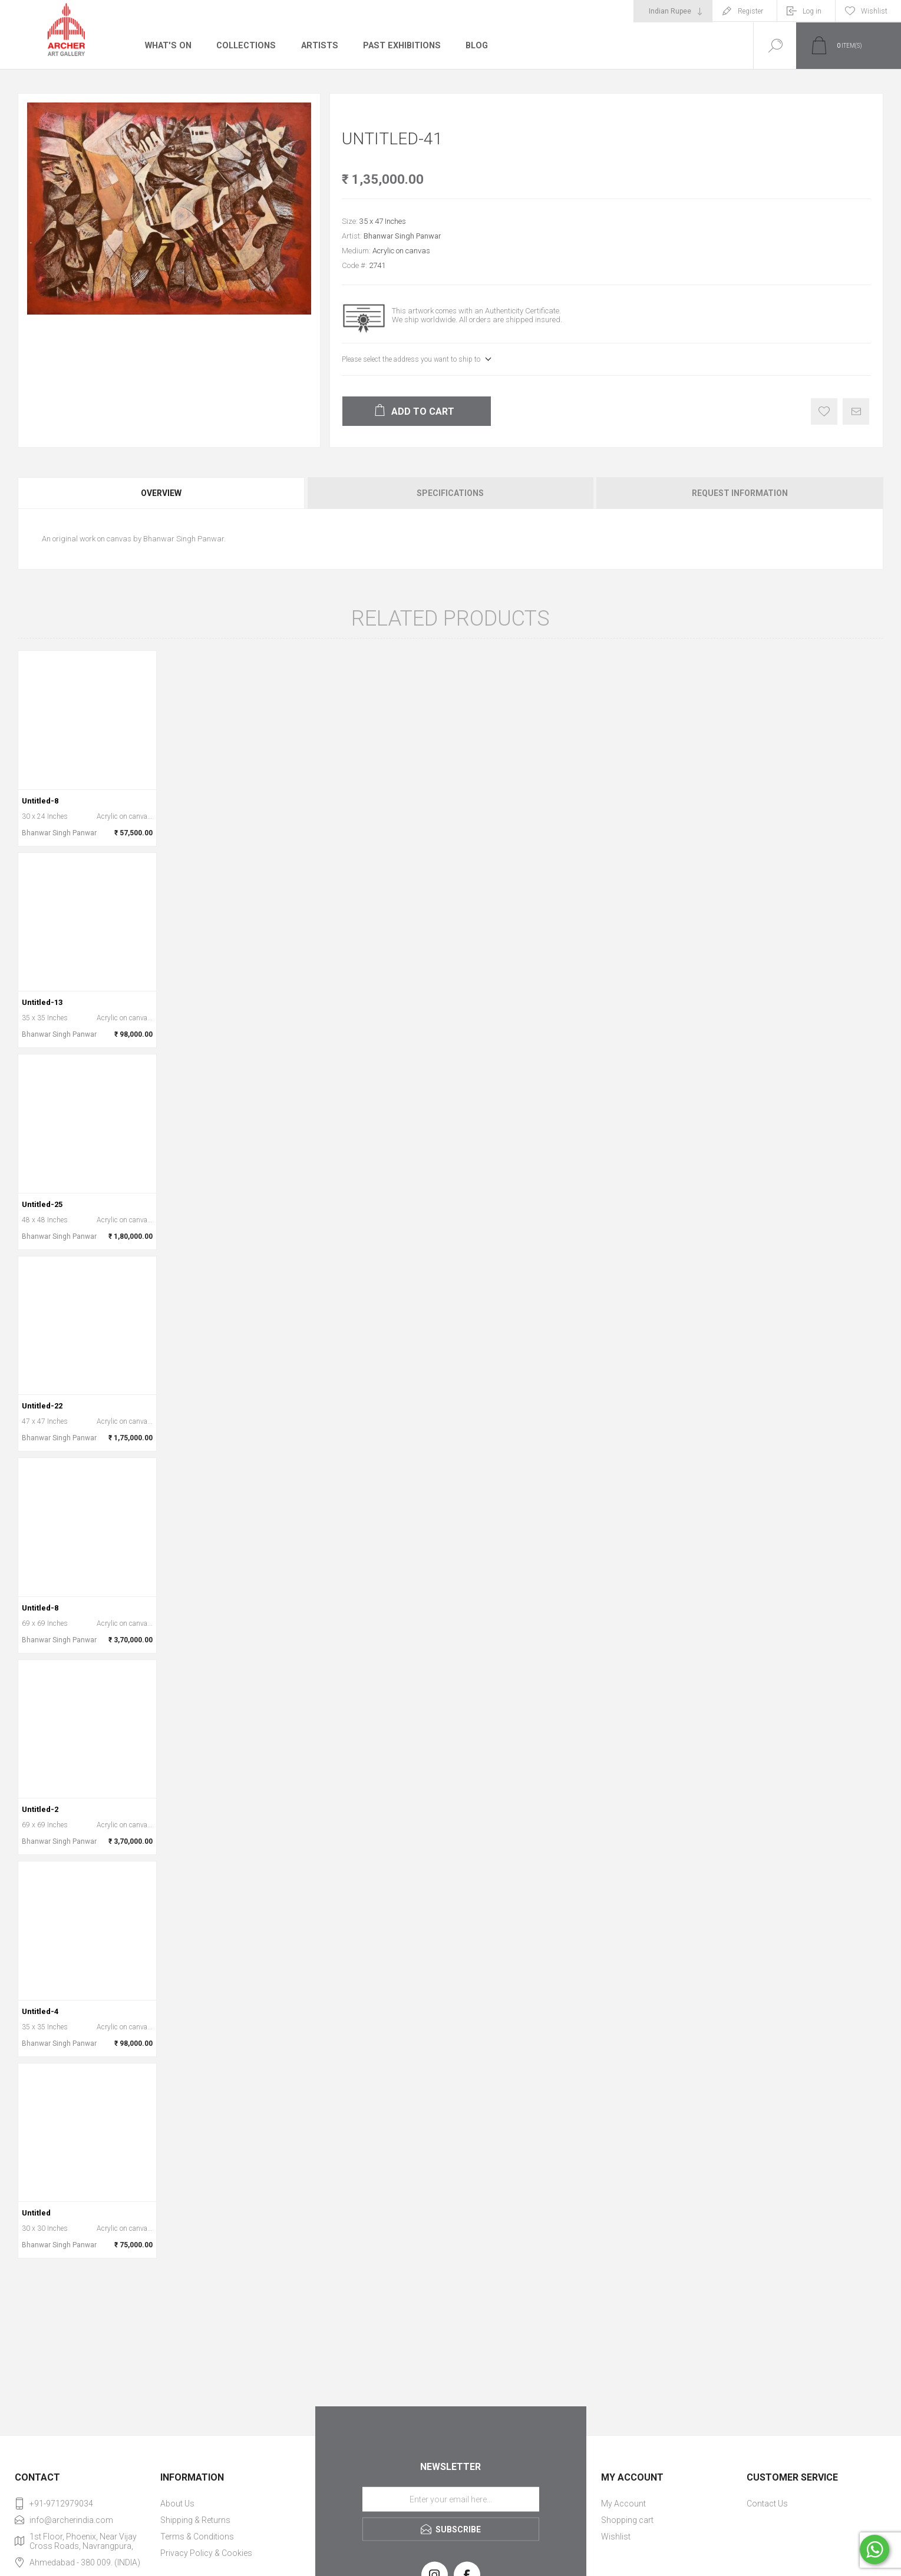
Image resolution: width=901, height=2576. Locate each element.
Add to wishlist (824, 411)
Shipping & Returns (195, 2520)
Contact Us (767, 2503)
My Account (623, 2503)
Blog (472, 45)
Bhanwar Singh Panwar (402, 236)
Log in (812, 11)
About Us (177, 2503)
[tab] (162, 493)
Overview (161, 493)
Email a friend (856, 411)
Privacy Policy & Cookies (206, 2553)
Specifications (450, 493)
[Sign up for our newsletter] (450, 2498)
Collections (244, 45)
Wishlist (616, 2536)
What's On (168, 45)
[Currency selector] (673, 11)
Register (750, 11)
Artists (316, 45)
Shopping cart (627, 2520)
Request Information (740, 493)
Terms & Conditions (197, 2536)
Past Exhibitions (397, 45)
